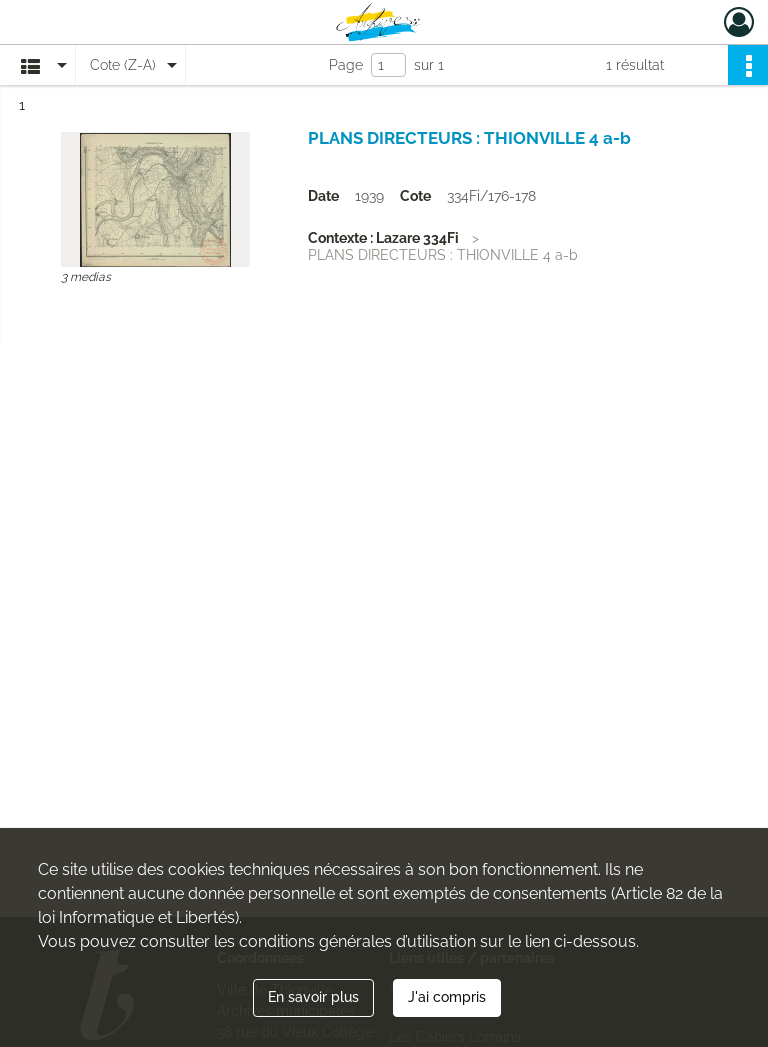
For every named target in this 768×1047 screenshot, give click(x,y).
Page (346, 65)
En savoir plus (313, 997)
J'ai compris (447, 997)
